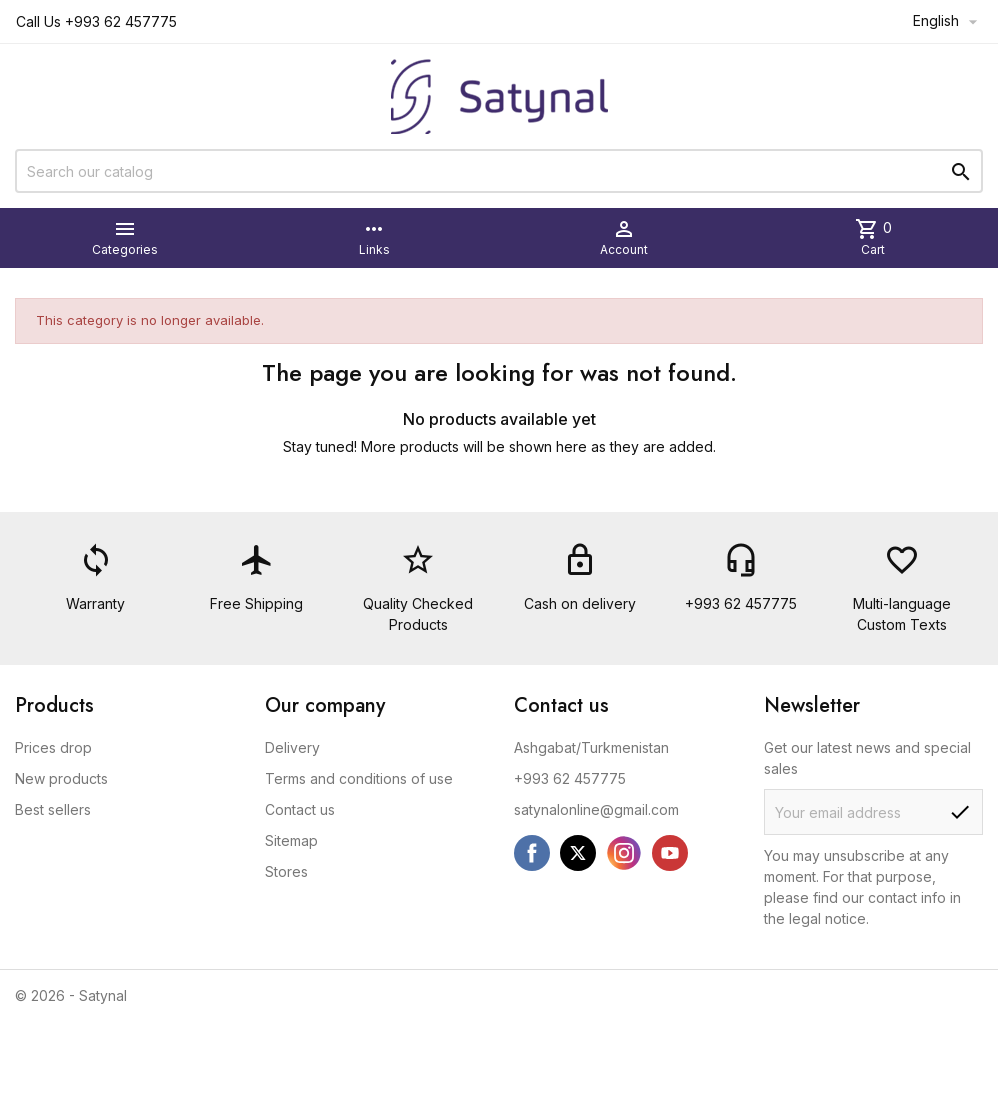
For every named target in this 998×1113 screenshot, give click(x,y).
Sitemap (291, 840)
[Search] (499, 171)
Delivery (292, 747)
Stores (286, 871)
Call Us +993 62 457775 (96, 21)
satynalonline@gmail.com (596, 809)
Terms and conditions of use (359, 778)
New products (61, 778)
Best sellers (53, 809)
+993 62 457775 (570, 778)
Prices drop (53, 747)
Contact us (300, 809)
